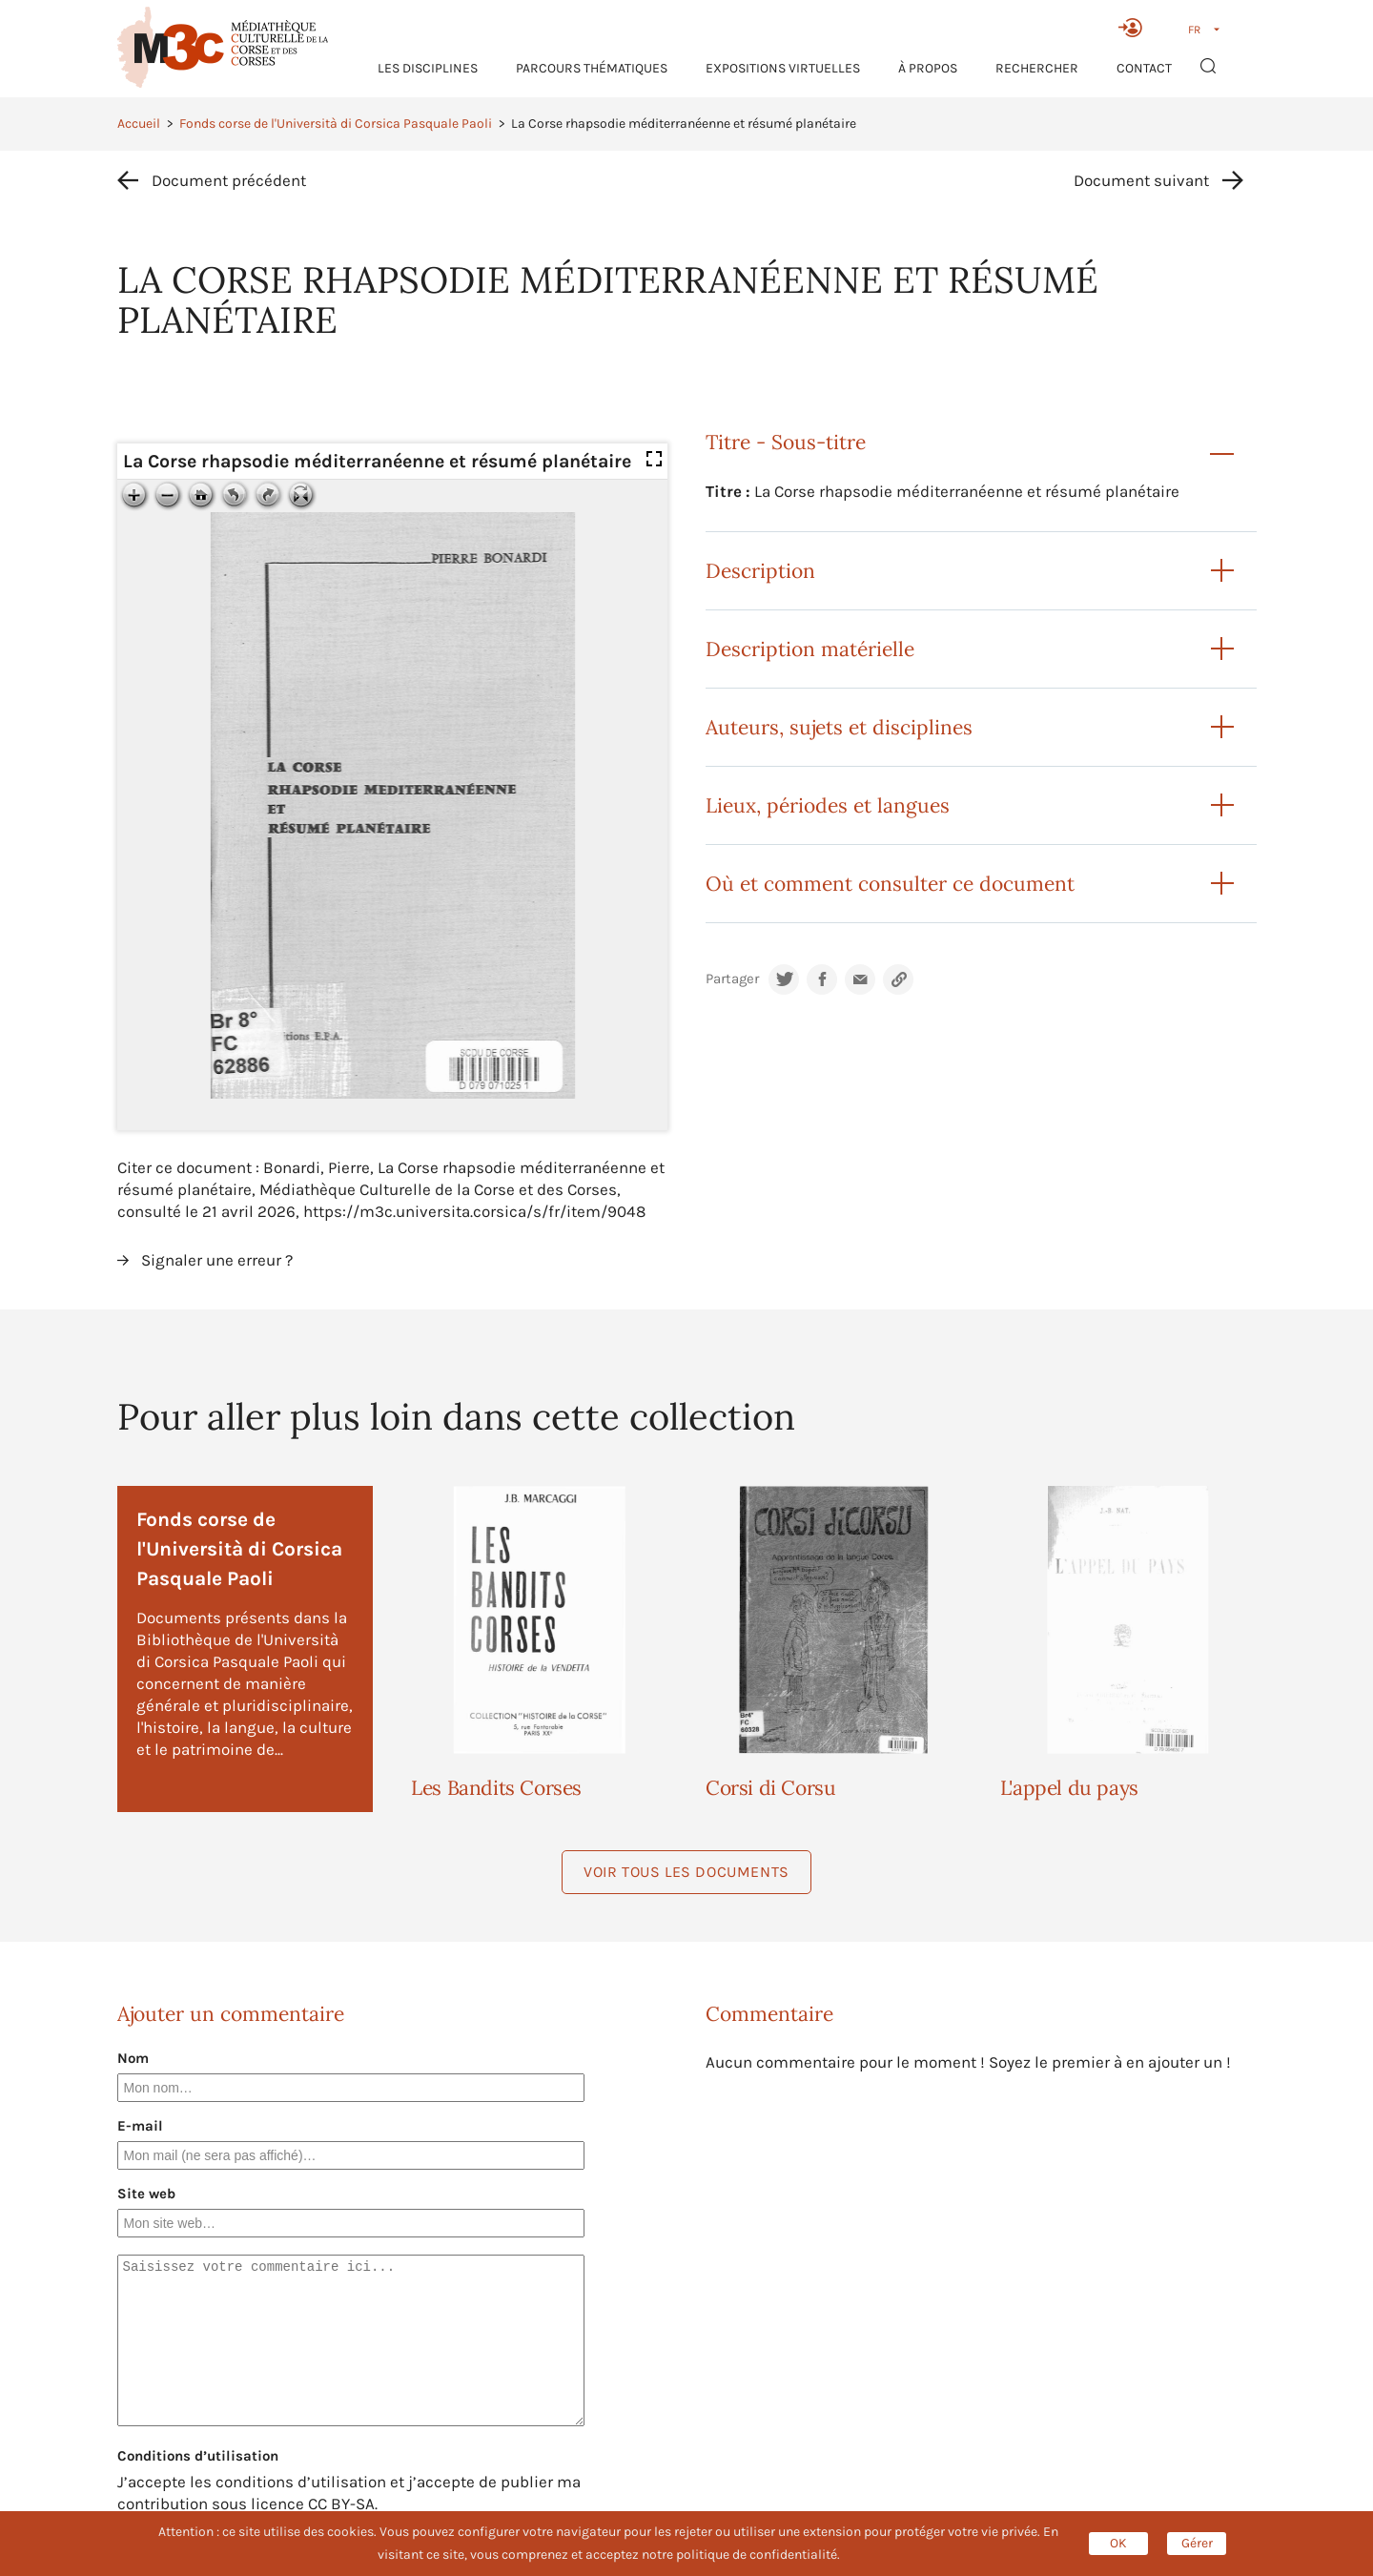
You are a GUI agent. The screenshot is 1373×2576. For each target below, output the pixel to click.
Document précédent (229, 180)
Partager (732, 979)
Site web (146, 2193)
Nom (133, 2058)
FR (1194, 29)
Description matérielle (810, 649)
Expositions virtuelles (783, 68)
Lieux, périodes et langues (828, 805)
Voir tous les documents (686, 1872)
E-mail (140, 2125)
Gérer (1197, 2543)
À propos (927, 68)
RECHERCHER (1036, 68)
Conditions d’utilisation (197, 2455)
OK (1118, 2543)
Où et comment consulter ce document (890, 883)
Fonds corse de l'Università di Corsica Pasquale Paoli (335, 123)
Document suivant (1141, 180)
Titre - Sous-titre (786, 442)
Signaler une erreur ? (217, 1259)
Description (760, 571)
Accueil (138, 123)
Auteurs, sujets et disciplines (839, 727)
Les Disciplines (428, 68)
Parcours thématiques (591, 68)
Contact (1144, 68)
